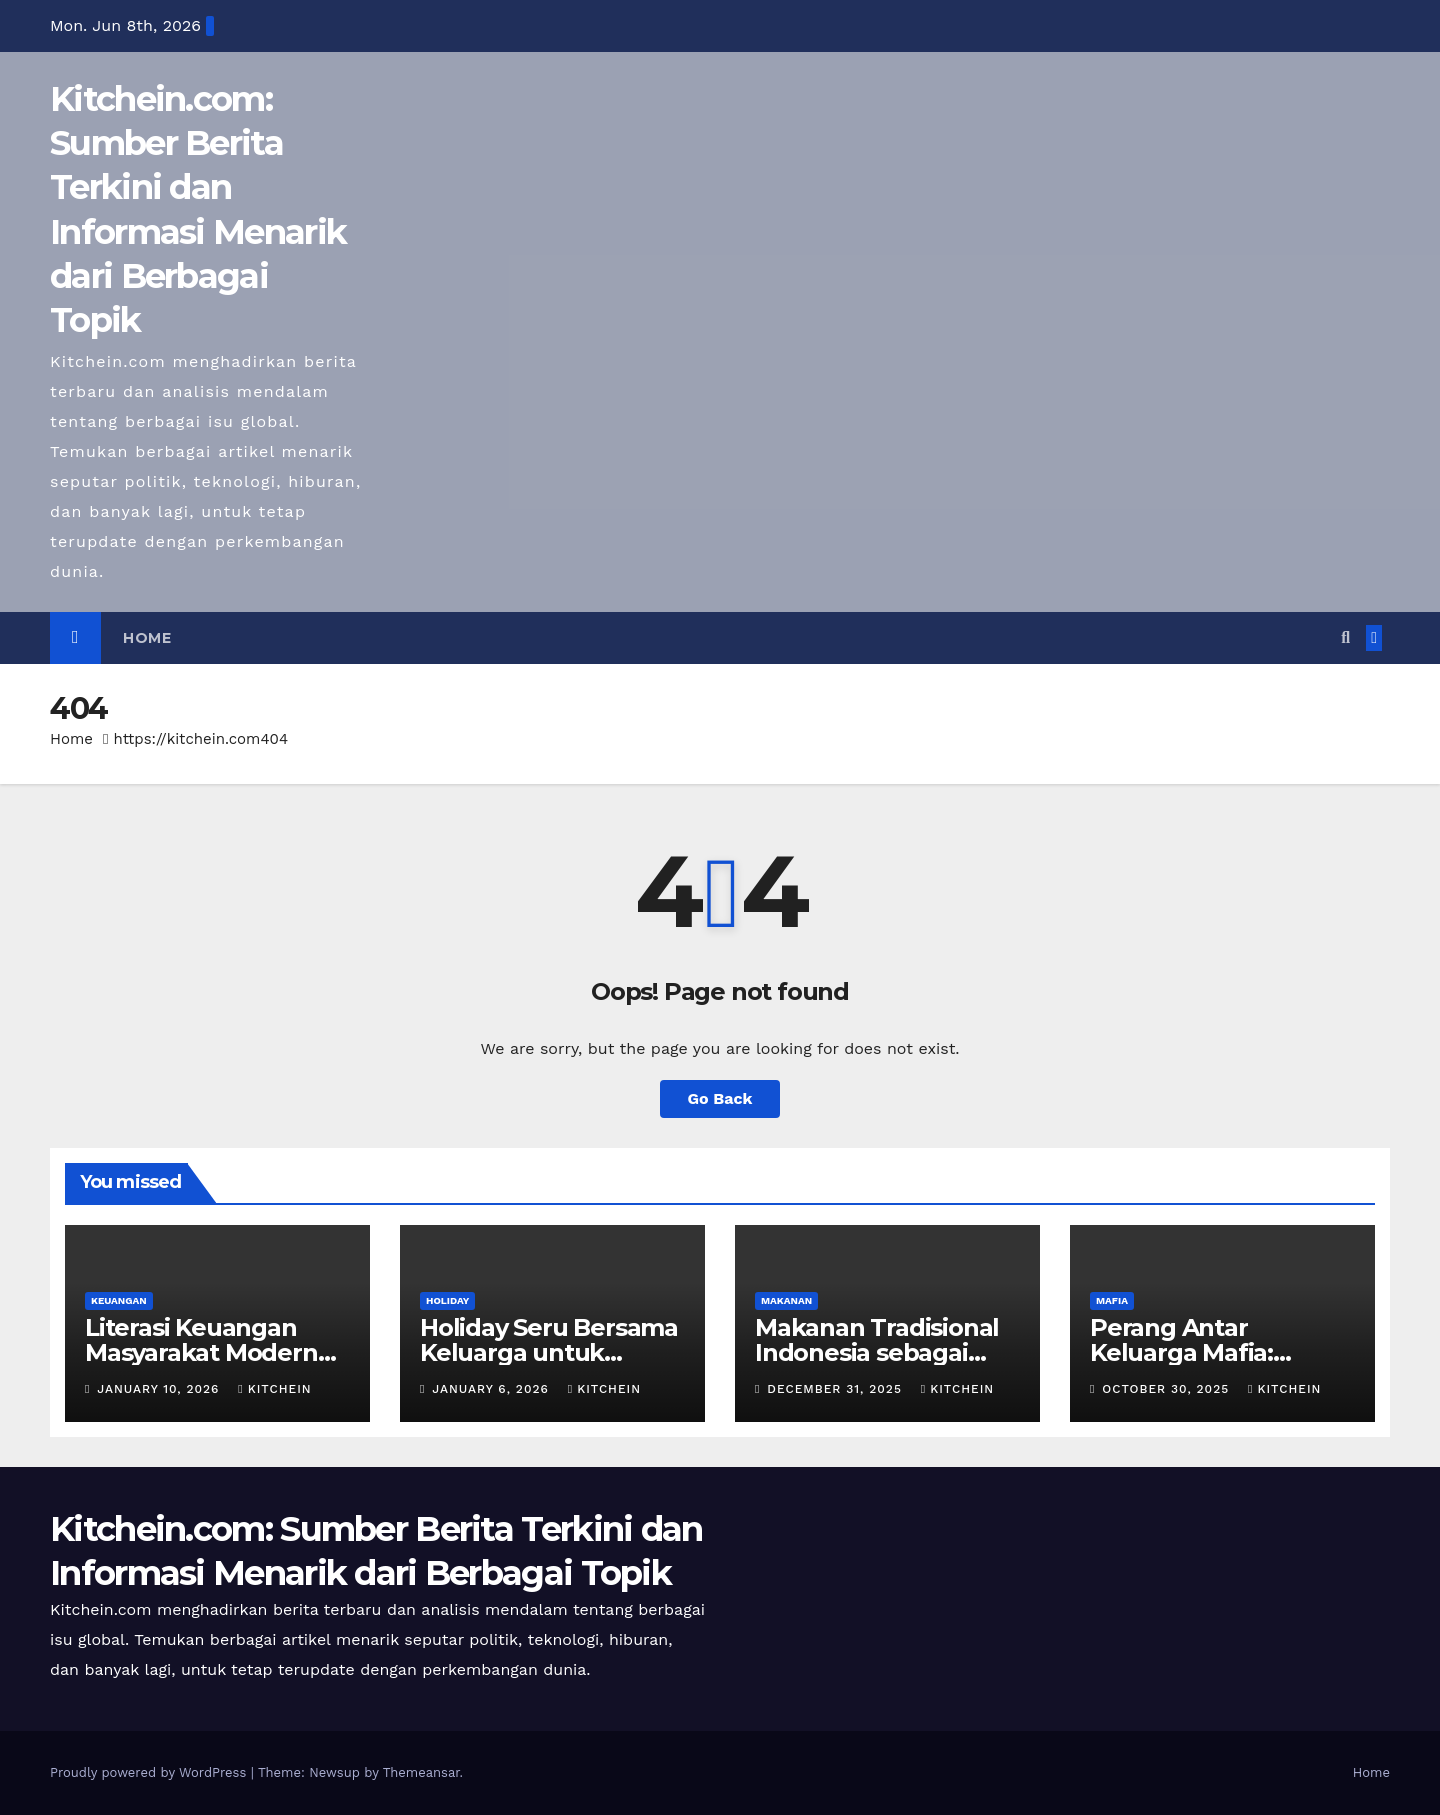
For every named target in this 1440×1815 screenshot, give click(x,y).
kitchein (274, 1389)
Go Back (720, 1098)
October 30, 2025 (1168, 1389)
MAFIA (1112, 1300)
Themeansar (421, 1772)
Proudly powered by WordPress (150, 1772)
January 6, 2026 (492, 1389)
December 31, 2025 (837, 1389)
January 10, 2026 (160, 1389)
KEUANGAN (119, 1300)
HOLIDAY (447, 1300)
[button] (1345, 637)
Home (147, 638)
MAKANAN (786, 1300)
